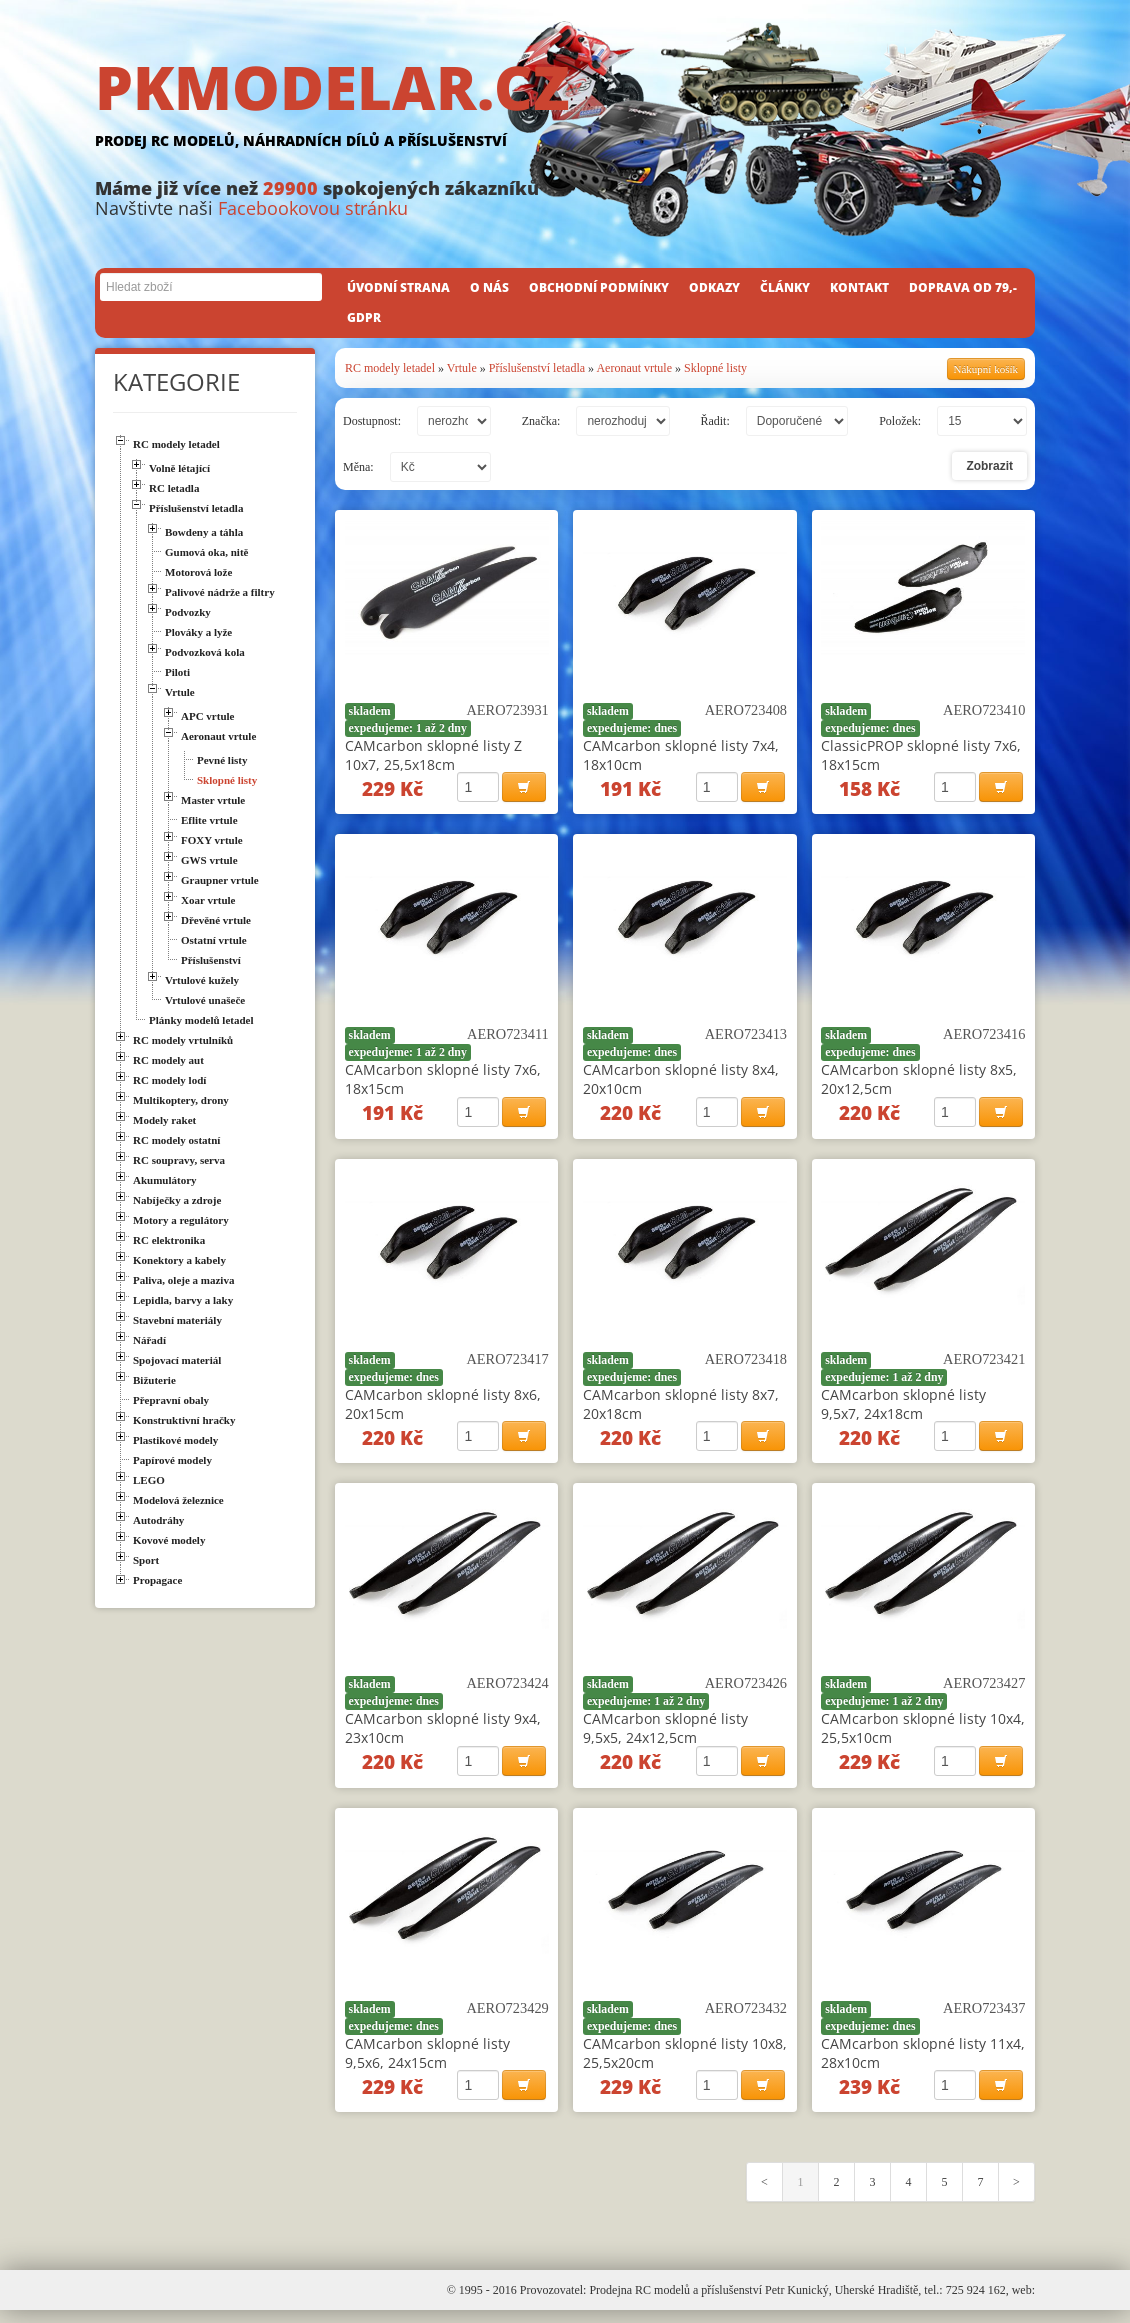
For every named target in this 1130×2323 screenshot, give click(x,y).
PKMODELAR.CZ (565, 107)
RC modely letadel (390, 368)
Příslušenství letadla (537, 368)
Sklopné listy (715, 368)
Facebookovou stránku (313, 208)
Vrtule (462, 368)
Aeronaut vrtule (634, 368)
